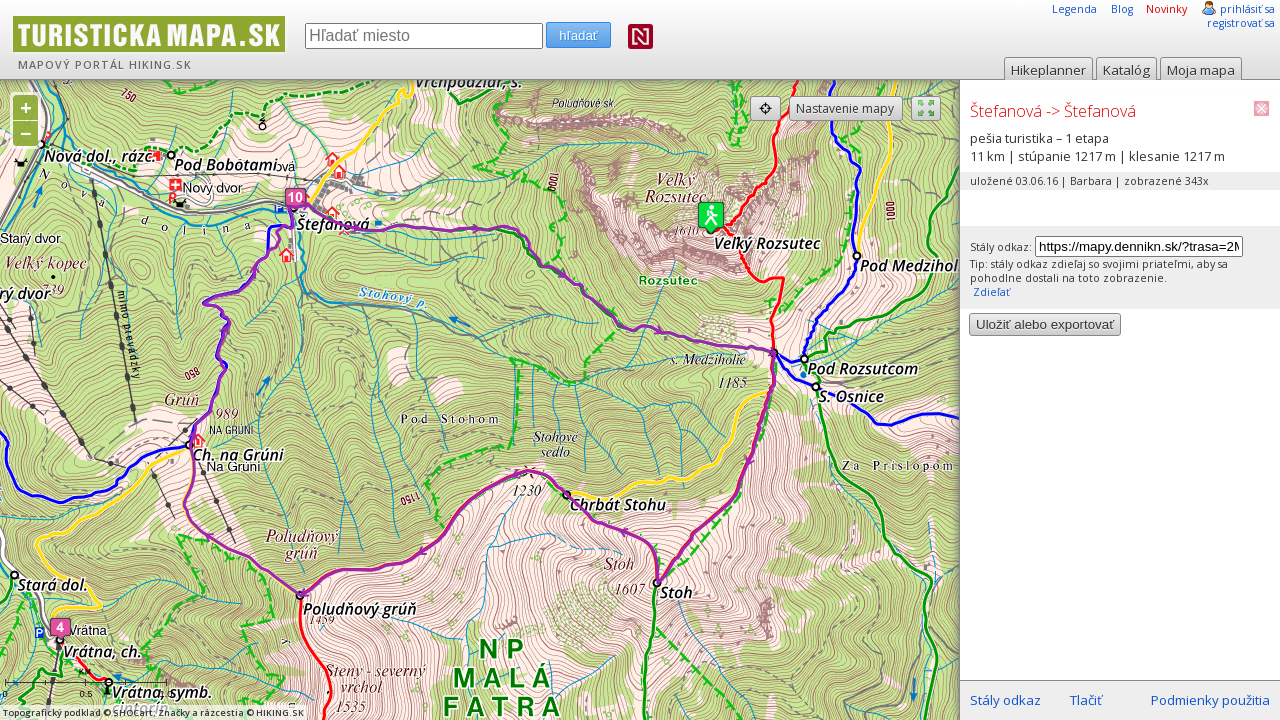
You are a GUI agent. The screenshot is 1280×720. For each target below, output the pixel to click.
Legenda (1074, 9)
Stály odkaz (1005, 700)
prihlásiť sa (1247, 9)
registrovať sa (1241, 23)
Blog (1122, 9)
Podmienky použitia (1210, 700)
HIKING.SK (160, 65)
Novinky (1166, 9)
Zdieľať (990, 292)
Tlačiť (1086, 700)
